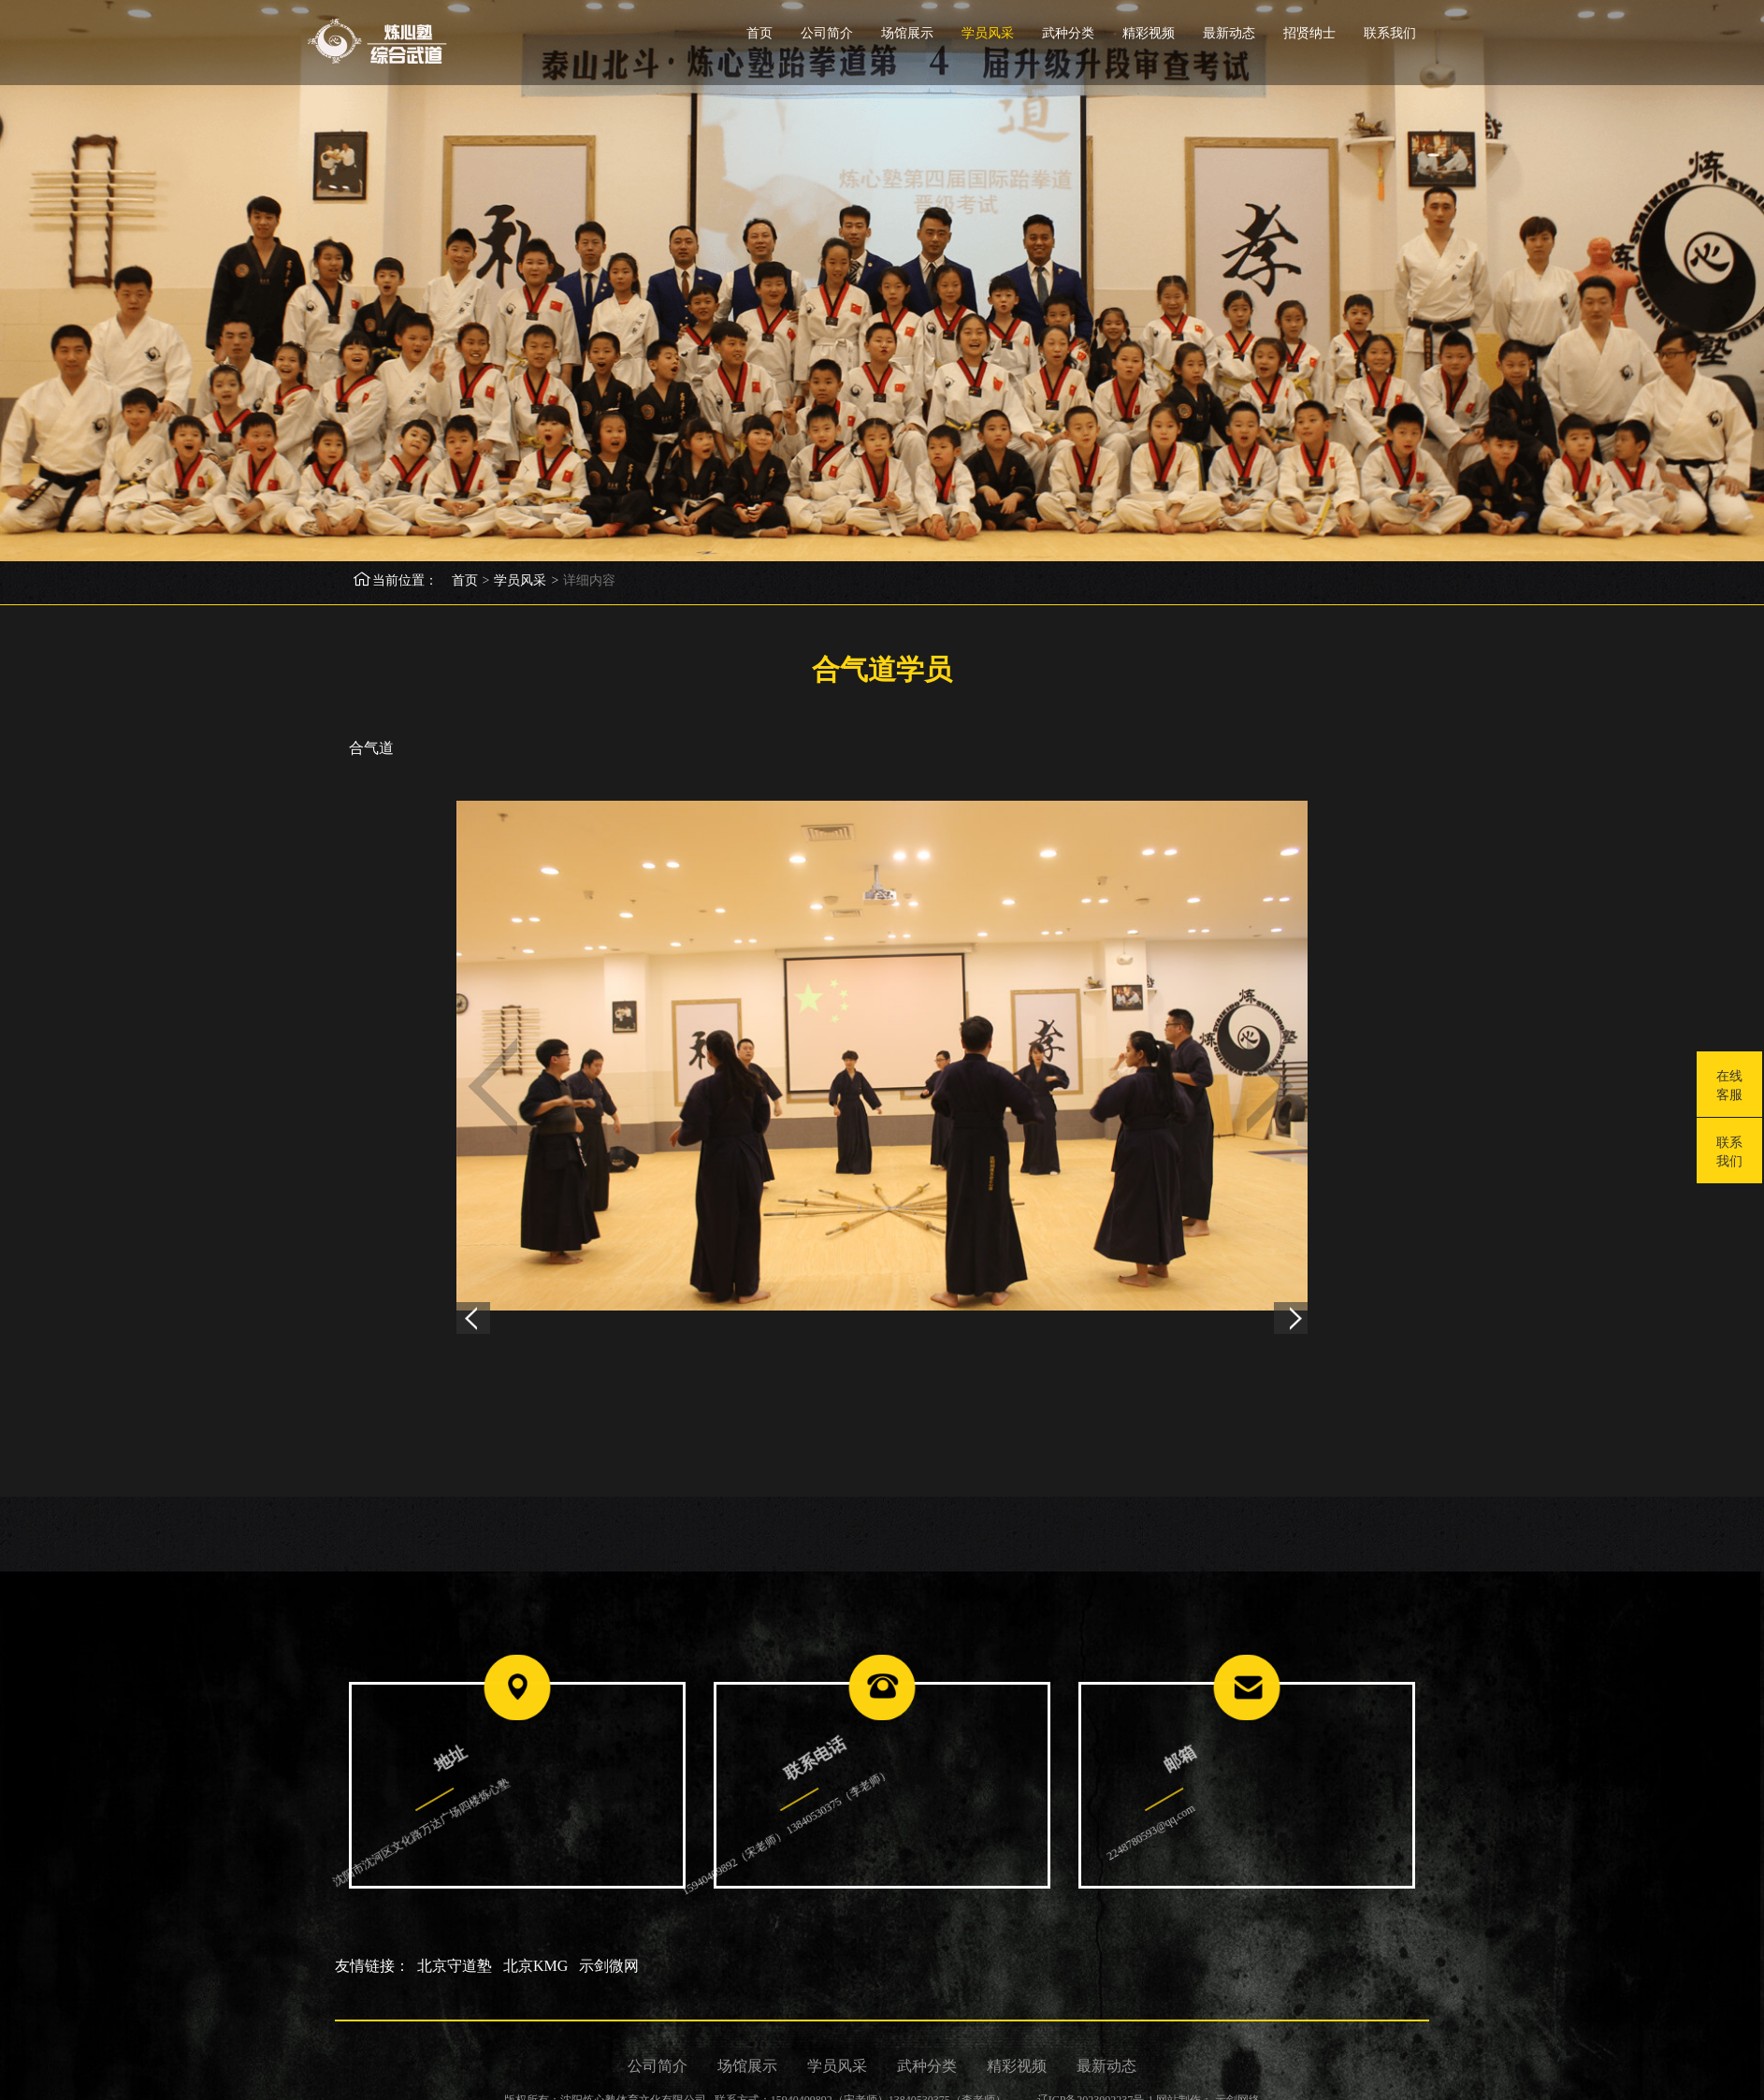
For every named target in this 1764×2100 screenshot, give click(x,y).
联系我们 (1390, 33)
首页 (759, 33)
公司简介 (827, 33)
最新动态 (1229, 33)
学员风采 (988, 33)
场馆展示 (907, 33)
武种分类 (1068, 33)
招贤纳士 (1309, 33)
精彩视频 (1148, 33)
